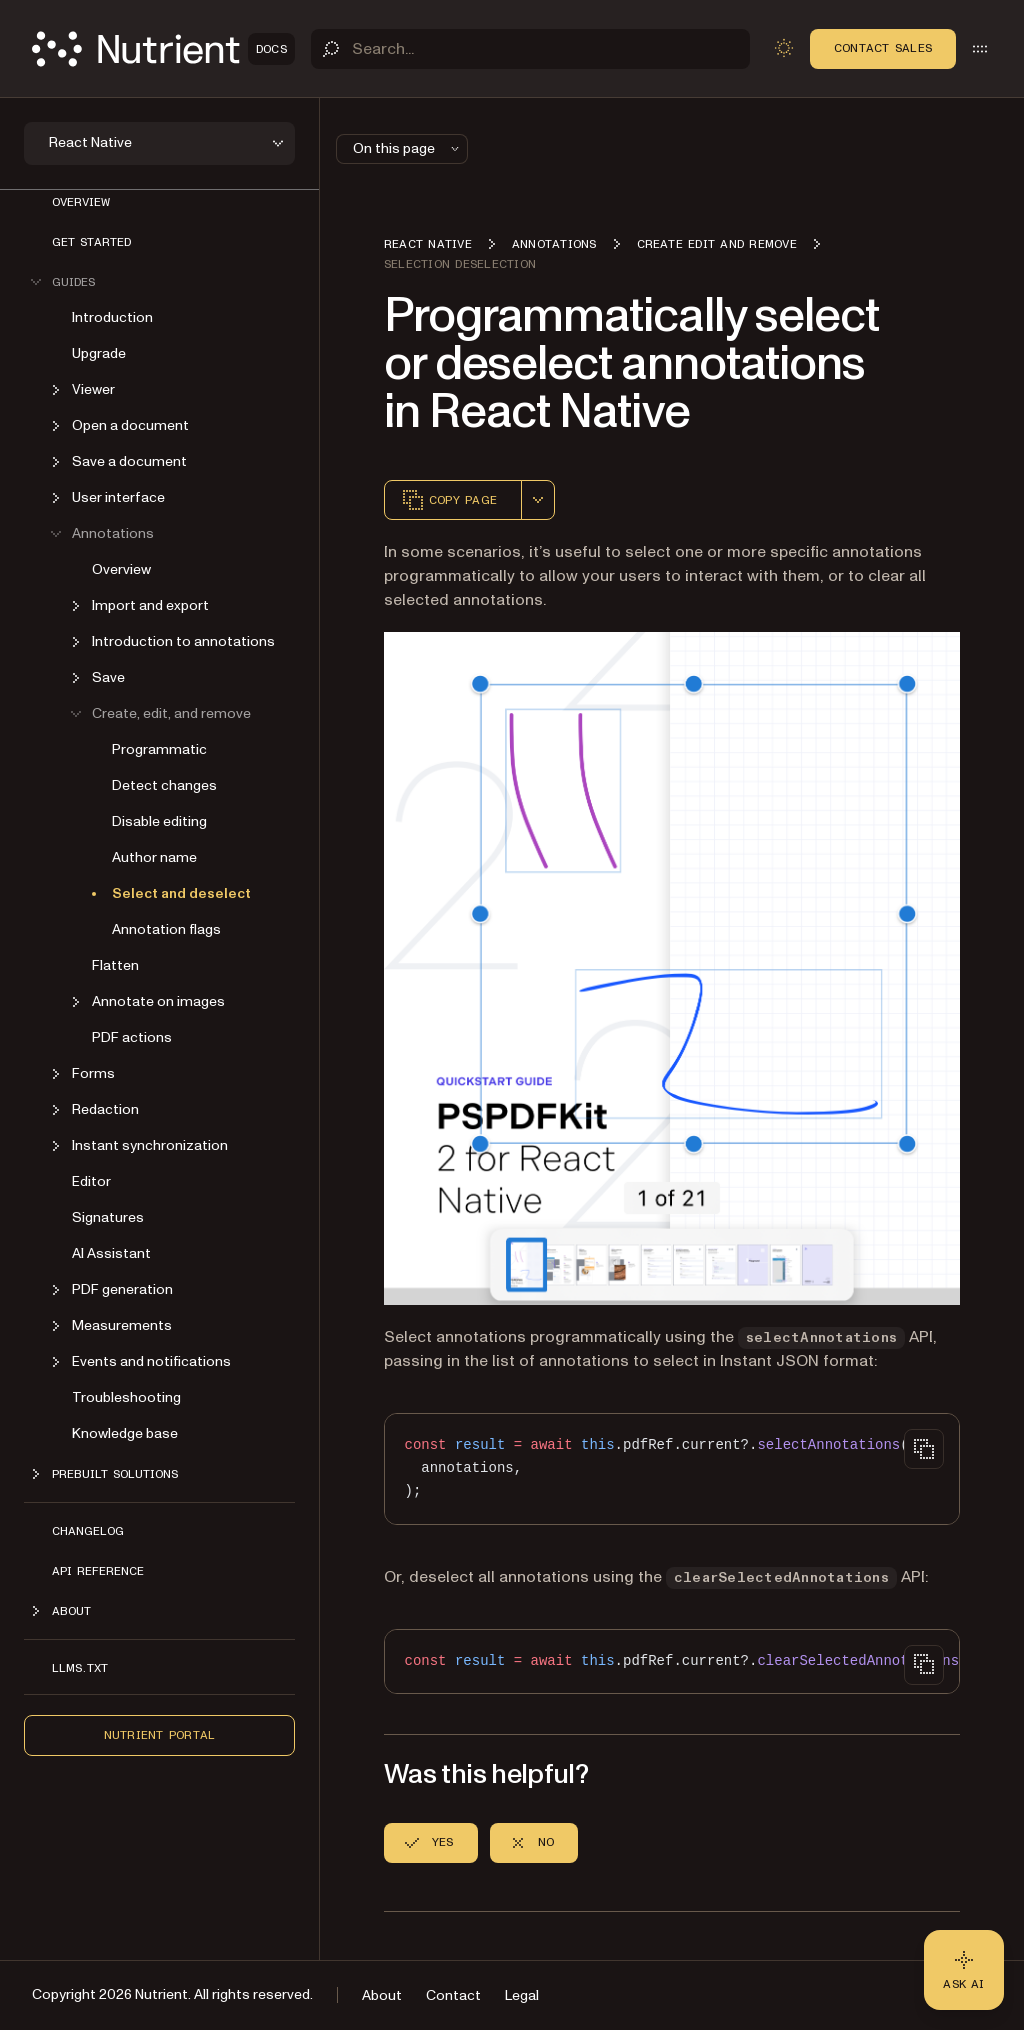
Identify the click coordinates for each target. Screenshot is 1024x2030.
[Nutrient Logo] (163, 49)
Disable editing (159, 821)
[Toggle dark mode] (784, 48)
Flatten (115, 965)
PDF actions (132, 1037)
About (382, 1995)
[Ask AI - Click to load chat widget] (964, 1970)
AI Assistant (111, 1253)
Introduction (112, 317)
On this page (408, 148)
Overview (81, 202)
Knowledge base (125, 1433)
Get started (91, 242)
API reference (98, 1571)
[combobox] (538, 500)
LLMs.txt (80, 1668)
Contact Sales (883, 48)
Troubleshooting (126, 1397)
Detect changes (164, 785)
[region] (672, 1468)
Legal (522, 1995)
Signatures (108, 1217)
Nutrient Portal (160, 1735)
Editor (91, 1181)
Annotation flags (166, 929)
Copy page (449, 500)
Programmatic (159, 749)
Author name (154, 857)
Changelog (88, 1531)
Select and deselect (181, 893)
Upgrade (99, 353)
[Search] (530, 49)
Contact (453, 1995)
